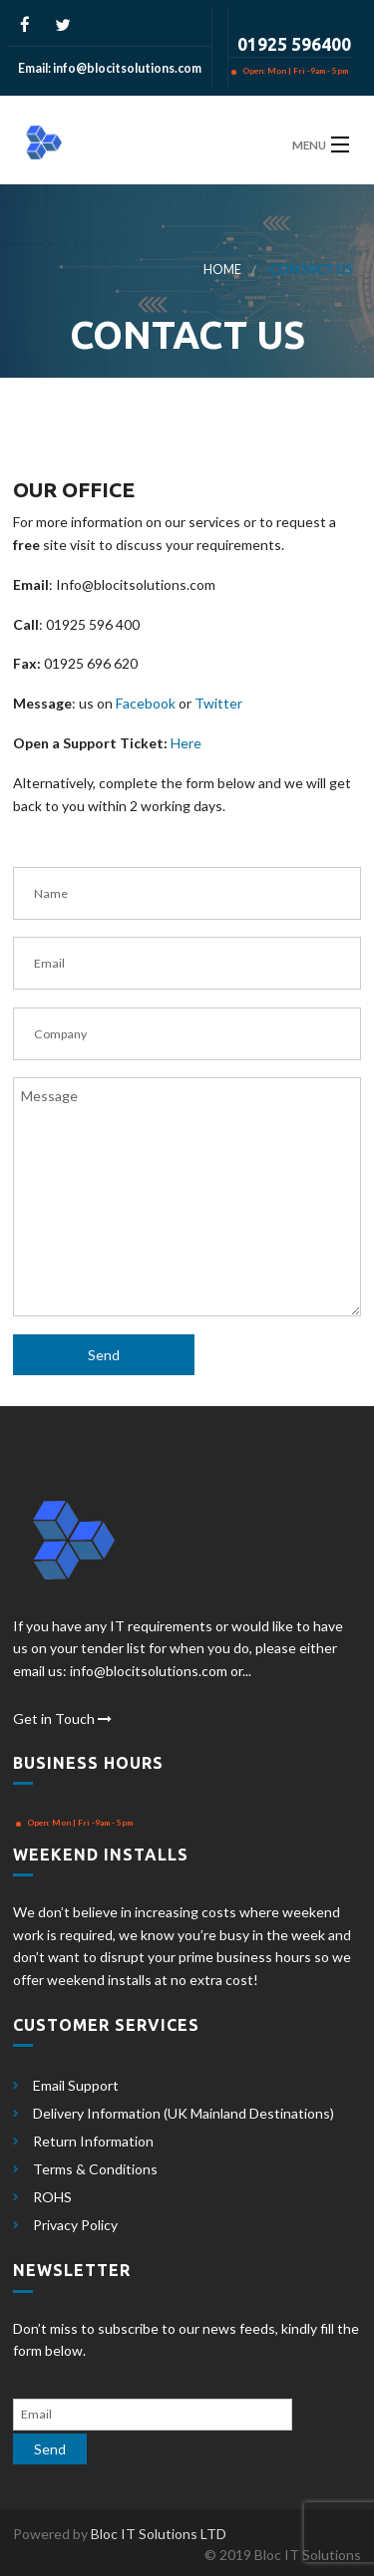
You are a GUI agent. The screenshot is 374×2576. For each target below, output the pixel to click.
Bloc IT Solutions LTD (158, 2533)
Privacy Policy (75, 2224)
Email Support (76, 2085)
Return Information (93, 2141)
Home (222, 269)
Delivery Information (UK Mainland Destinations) (183, 2113)
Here (186, 742)
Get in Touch (62, 1718)
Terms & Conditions (95, 2168)
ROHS (52, 2196)
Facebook (146, 703)
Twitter (218, 703)
